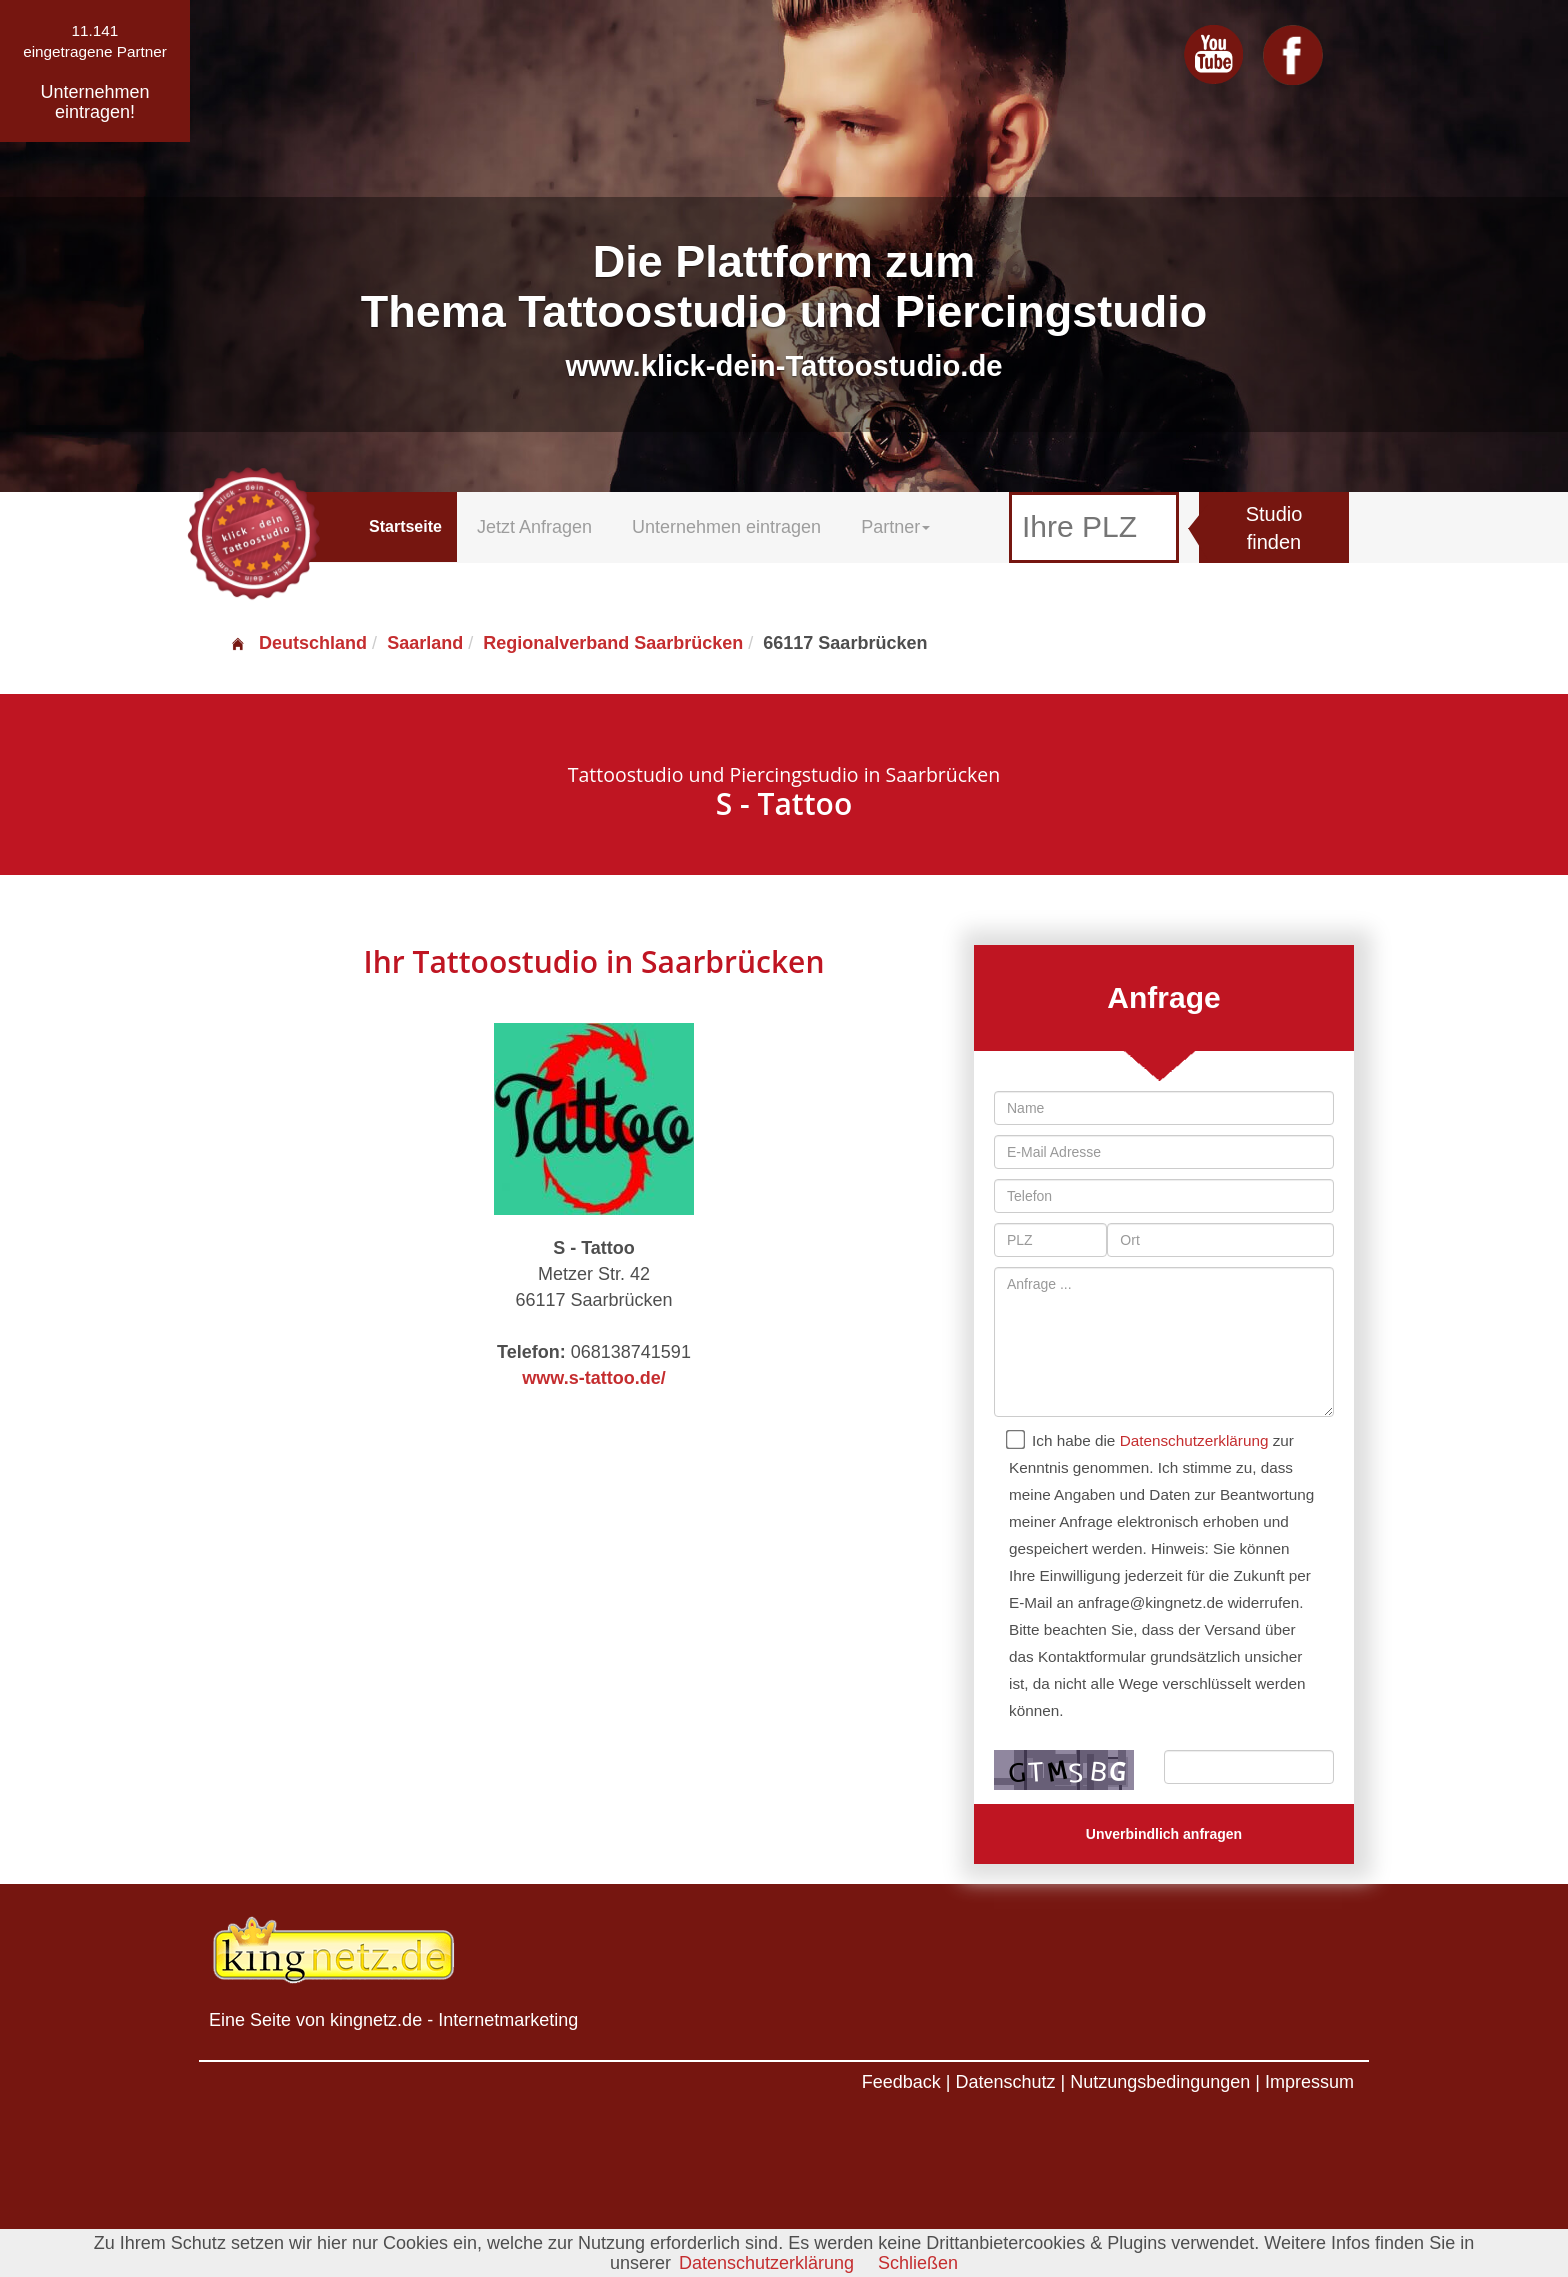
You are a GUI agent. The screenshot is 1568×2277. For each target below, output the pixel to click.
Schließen (918, 2263)
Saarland (425, 643)
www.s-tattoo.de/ (593, 1378)
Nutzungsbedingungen (1160, 2082)
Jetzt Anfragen (534, 527)
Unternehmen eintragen (726, 527)
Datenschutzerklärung (1194, 1440)
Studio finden (1274, 528)
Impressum (1309, 2082)
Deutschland (298, 643)
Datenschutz (1005, 2082)
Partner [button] (895, 527)
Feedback (901, 2082)
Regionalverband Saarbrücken (613, 643)
